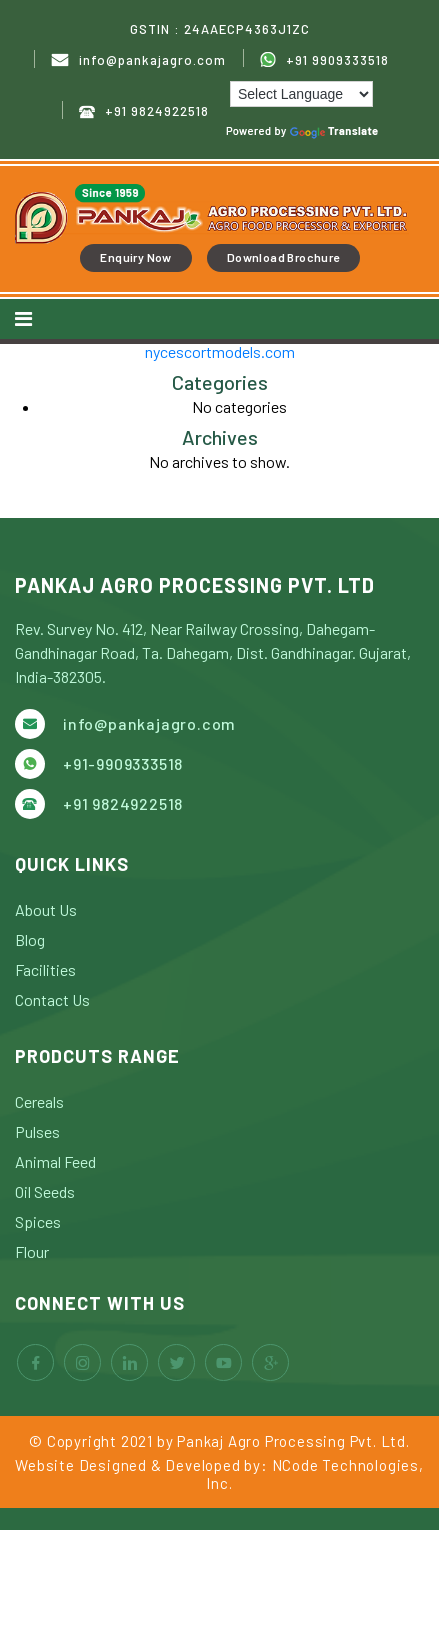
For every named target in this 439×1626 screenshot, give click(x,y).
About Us (46, 909)
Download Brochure (283, 257)
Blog (30, 939)
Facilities (45, 969)
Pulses (37, 1131)
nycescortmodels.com (220, 351)
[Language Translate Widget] (301, 94)
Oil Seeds (45, 1191)
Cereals (39, 1101)
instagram (82, 1362)
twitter (176, 1362)
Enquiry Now (135, 257)
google (270, 1362)
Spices (38, 1221)
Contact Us (52, 999)
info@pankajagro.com (138, 60)
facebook (35, 1362)
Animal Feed (55, 1161)
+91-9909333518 (123, 763)
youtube (223, 1362)
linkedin (129, 1362)
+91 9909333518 (324, 60)
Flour (32, 1251)
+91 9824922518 (144, 111)
